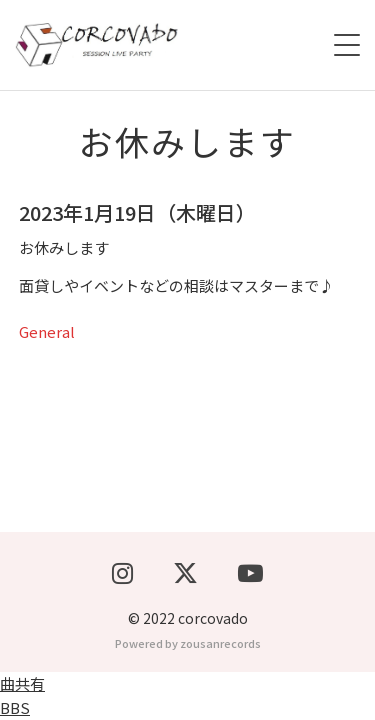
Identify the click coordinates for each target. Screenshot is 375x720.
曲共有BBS (22, 695)
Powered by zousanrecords (188, 643)
